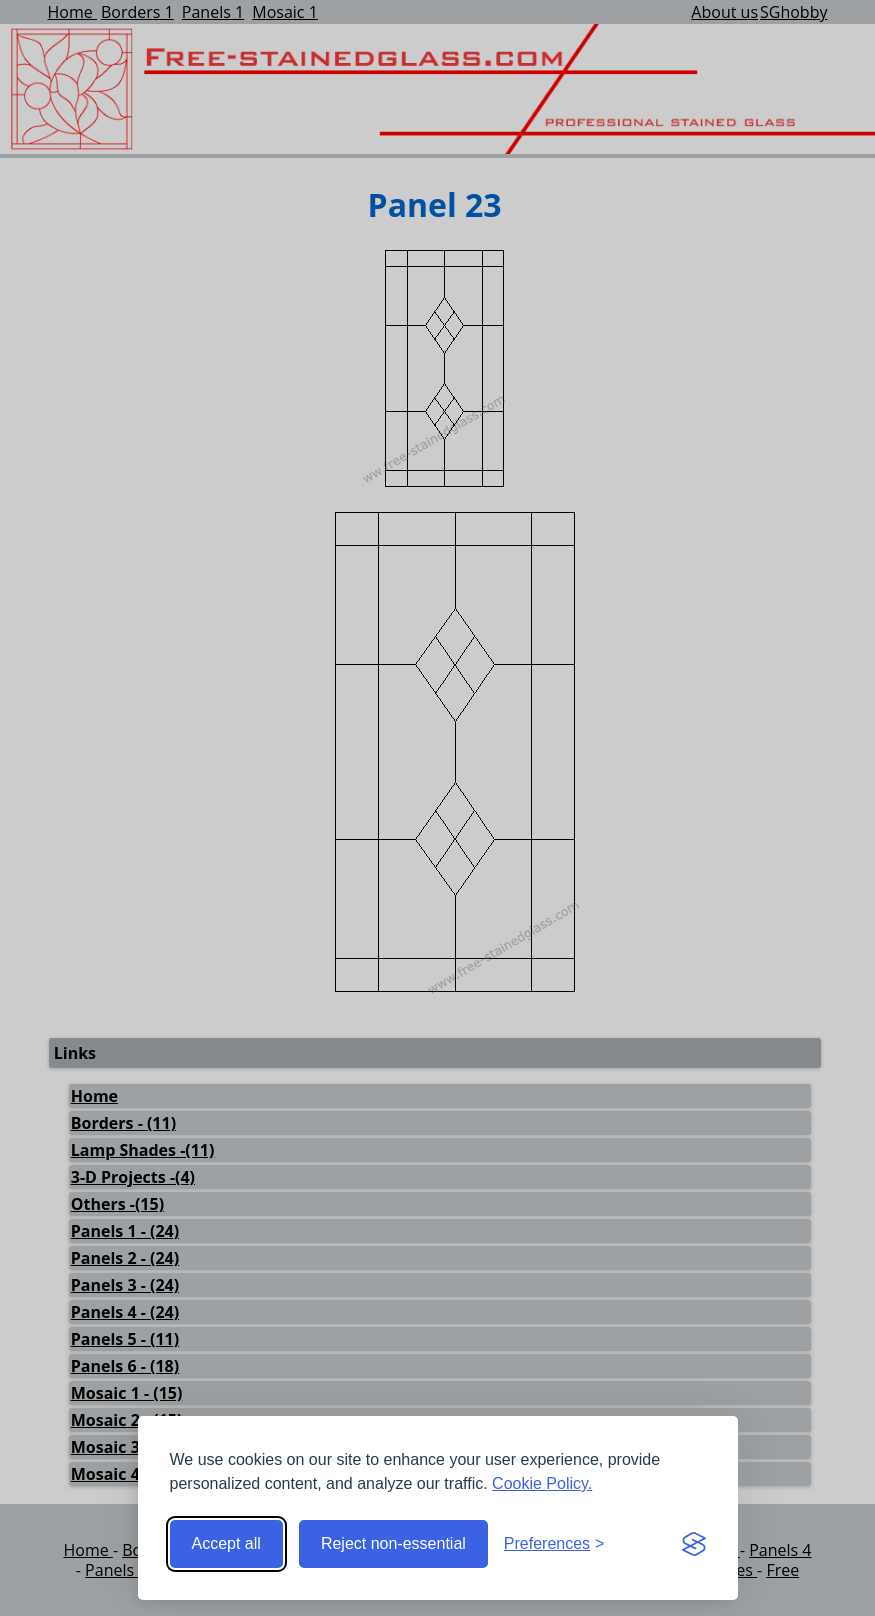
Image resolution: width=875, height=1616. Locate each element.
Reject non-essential (393, 1543)
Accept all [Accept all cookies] (226, 1543)
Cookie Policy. (542, 1483)
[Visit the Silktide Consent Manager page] (694, 1544)
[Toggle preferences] (554, 1544)
